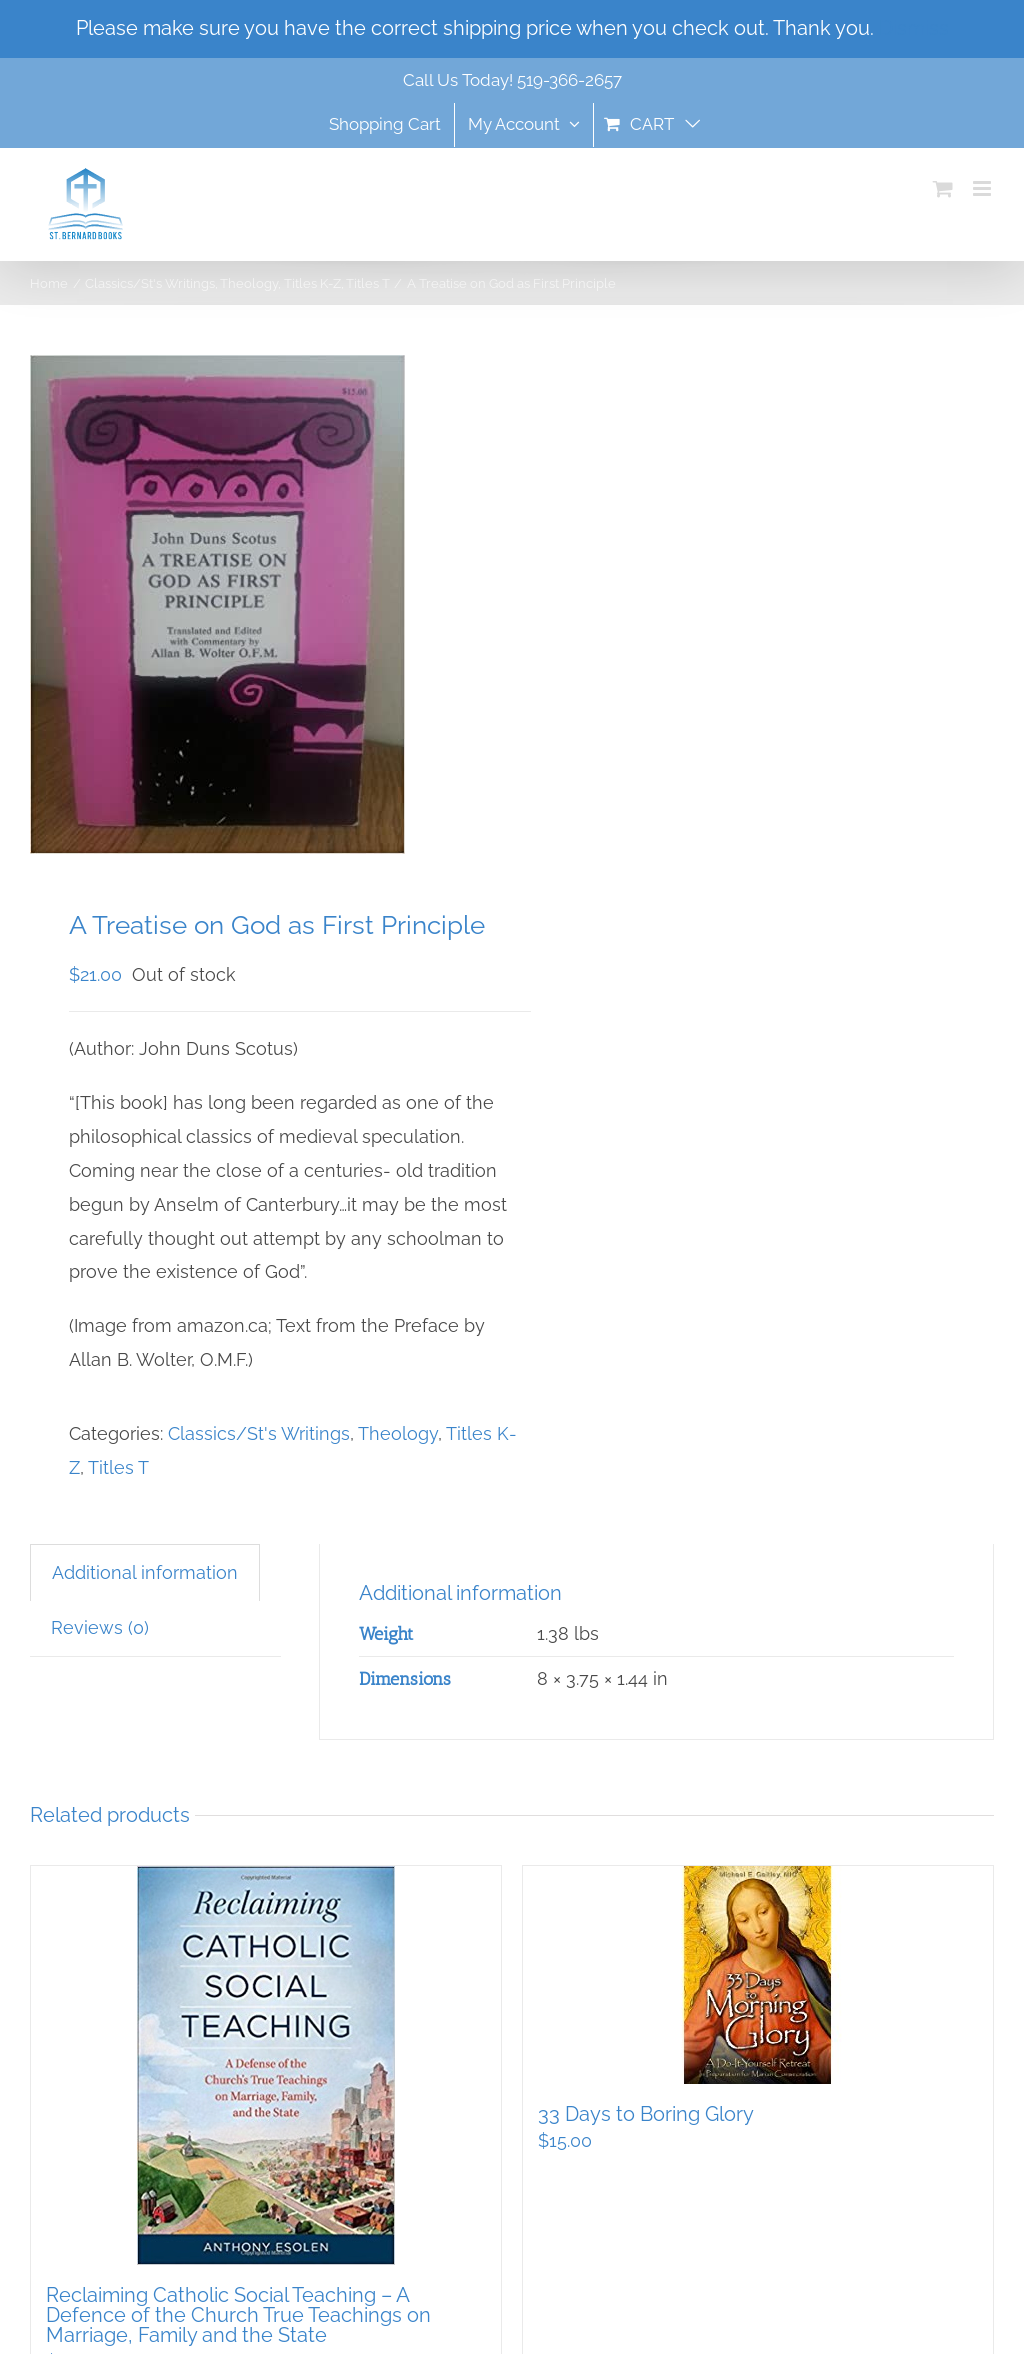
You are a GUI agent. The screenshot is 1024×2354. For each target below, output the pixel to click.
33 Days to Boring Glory (646, 2114)
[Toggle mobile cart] (943, 188)
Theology (398, 1433)
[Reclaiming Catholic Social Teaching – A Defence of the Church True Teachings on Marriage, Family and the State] (266, 2065)
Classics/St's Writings (259, 1433)
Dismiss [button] (914, 28)
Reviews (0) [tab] (100, 1627)
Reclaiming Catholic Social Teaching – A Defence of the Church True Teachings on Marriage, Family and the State (238, 2315)
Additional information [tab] (145, 1572)
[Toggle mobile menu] (983, 188)
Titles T (118, 1467)
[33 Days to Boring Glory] (758, 1975)
